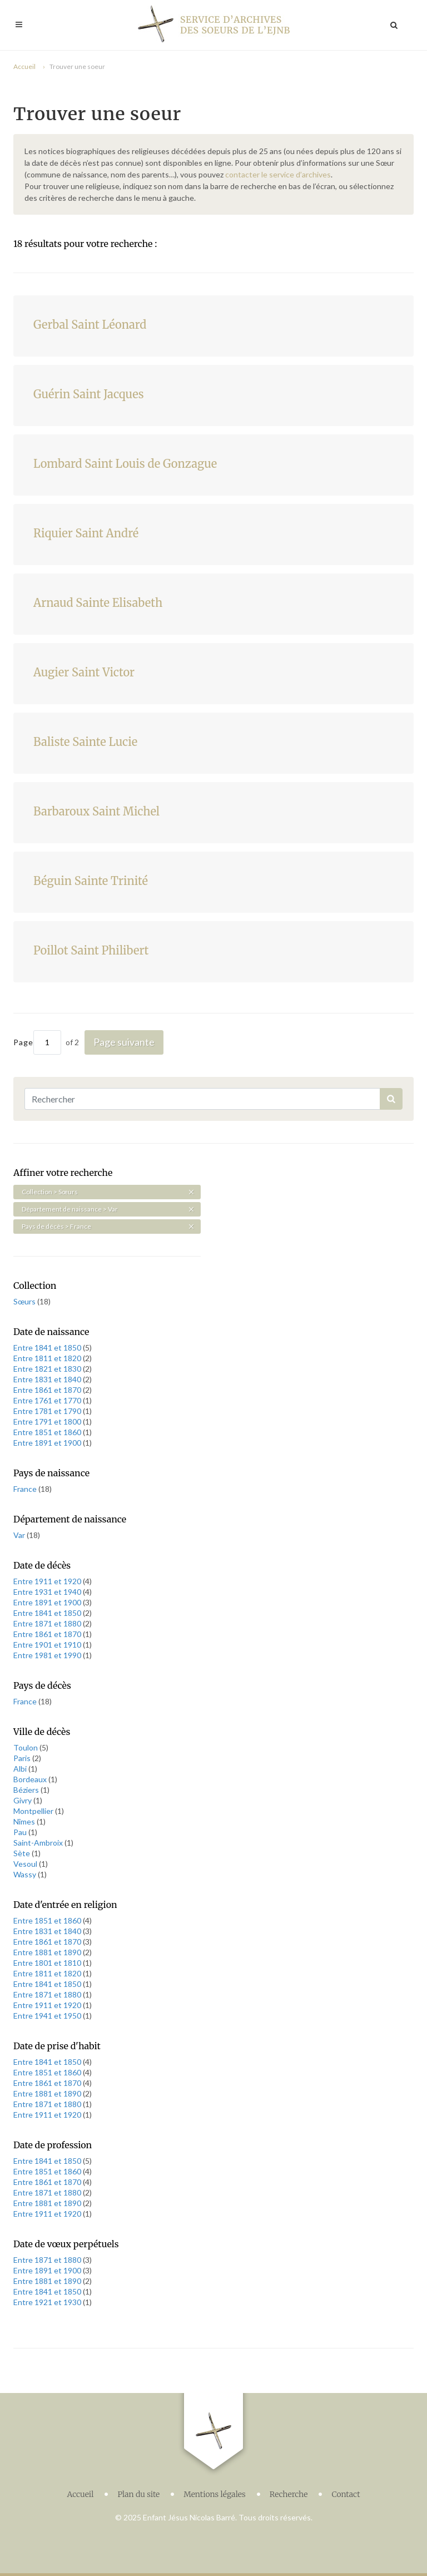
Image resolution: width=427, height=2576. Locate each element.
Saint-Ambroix (38, 1842)
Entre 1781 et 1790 (48, 1411)
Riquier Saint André (85, 533)
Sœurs (25, 1301)
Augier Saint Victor (84, 672)
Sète (22, 1853)
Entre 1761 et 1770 (48, 1400)
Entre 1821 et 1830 (48, 1368)
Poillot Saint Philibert (90, 950)
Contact (345, 2494)
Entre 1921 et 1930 (48, 2302)
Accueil (24, 66)
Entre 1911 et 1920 (48, 1581)
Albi (20, 1768)
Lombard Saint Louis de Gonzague (125, 464)
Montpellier (34, 1811)
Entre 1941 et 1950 (48, 2015)
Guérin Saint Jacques (88, 394)
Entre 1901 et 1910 (48, 1644)
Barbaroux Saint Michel (96, 811)
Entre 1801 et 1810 (48, 1962)
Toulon (26, 1747)
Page (37, 1042)
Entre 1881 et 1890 (48, 1952)
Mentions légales (214, 2494)
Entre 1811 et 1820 (48, 1358)
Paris (22, 1758)
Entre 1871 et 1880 (48, 1623)
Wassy (25, 1874)
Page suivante (124, 1042)
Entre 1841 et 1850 (48, 1347)
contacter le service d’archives (278, 174)
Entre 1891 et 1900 (48, 1442)
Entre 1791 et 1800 (48, 1421)
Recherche (289, 2494)
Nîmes (25, 1821)
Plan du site (138, 2494)
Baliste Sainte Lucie (85, 742)
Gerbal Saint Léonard (89, 325)
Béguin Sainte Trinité (90, 881)
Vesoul (26, 1863)
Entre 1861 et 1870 (48, 1390)
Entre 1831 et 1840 (48, 1379)
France (25, 1489)
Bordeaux (30, 1779)
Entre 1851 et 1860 (48, 1432)
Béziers (27, 1789)
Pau (20, 1832)
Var (20, 1535)
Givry (23, 1800)
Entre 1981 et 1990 (48, 1655)
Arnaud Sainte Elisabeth (97, 603)
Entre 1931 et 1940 (48, 1591)
